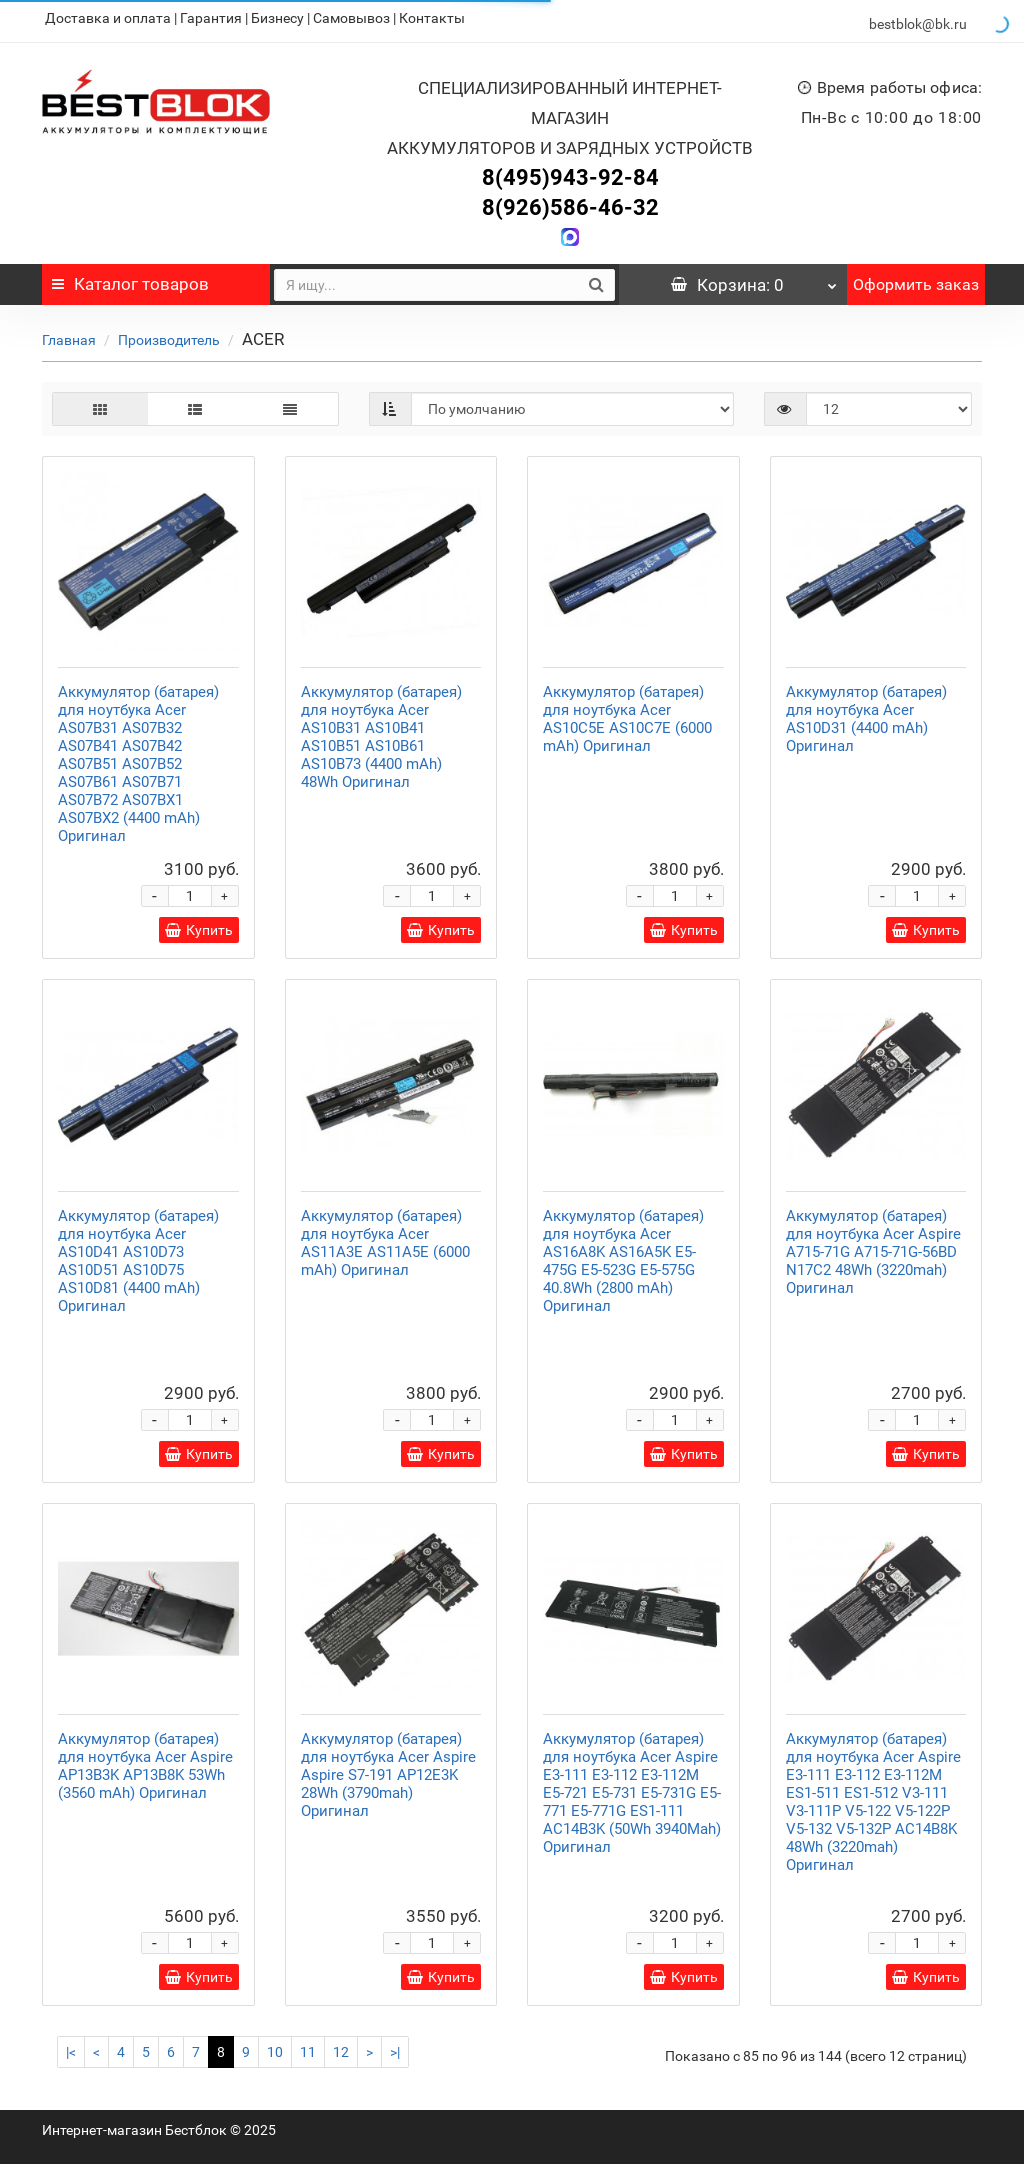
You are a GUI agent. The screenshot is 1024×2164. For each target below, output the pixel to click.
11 (308, 2046)
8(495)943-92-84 (570, 171)
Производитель (169, 334)
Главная (69, 334)
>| (395, 2046)
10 (275, 2046)
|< (71, 2046)
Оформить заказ (916, 278)
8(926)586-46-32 (570, 201)
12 (341, 2046)
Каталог (130, 278)
